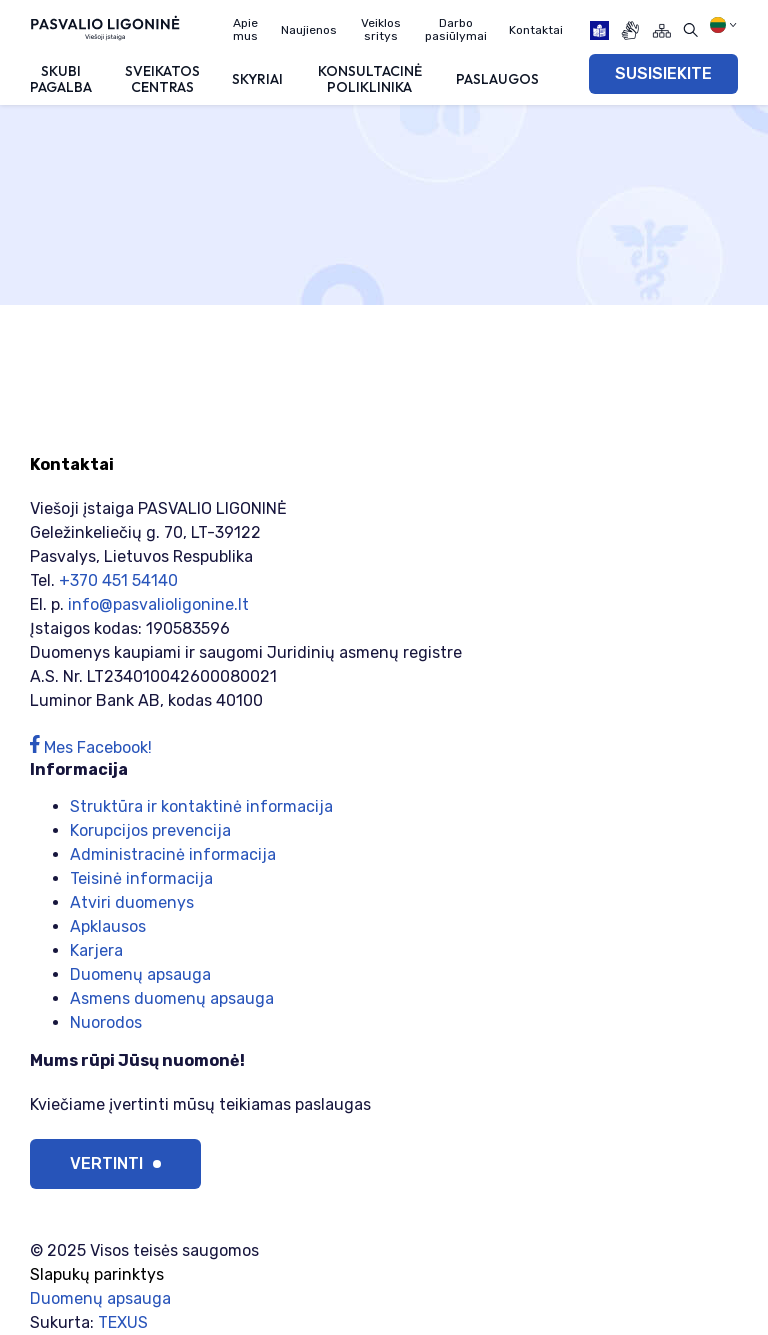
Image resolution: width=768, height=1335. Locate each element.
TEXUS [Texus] (123, 1322)
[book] (599, 30)
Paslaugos (497, 79)
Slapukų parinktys (97, 1274)
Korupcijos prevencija (150, 830)
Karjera (96, 950)
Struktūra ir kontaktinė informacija (201, 806)
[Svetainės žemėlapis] (661, 30)
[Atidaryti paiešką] (690, 30)
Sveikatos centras (162, 78)
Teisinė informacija (141, 878)
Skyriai (257, 79)
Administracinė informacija (173, 854)
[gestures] (630, 30)
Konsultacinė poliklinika (370, 78)
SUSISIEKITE (663, 73)
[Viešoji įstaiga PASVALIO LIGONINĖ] (105, 27)
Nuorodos (106, 1022)
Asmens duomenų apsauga (172, 998)
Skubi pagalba (61, 78)
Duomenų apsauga (140, 974)
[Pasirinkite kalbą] (723, 25)
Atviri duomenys (132, 902)
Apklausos (108, 926)
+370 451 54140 (118, 580)
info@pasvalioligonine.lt (158, 604)
